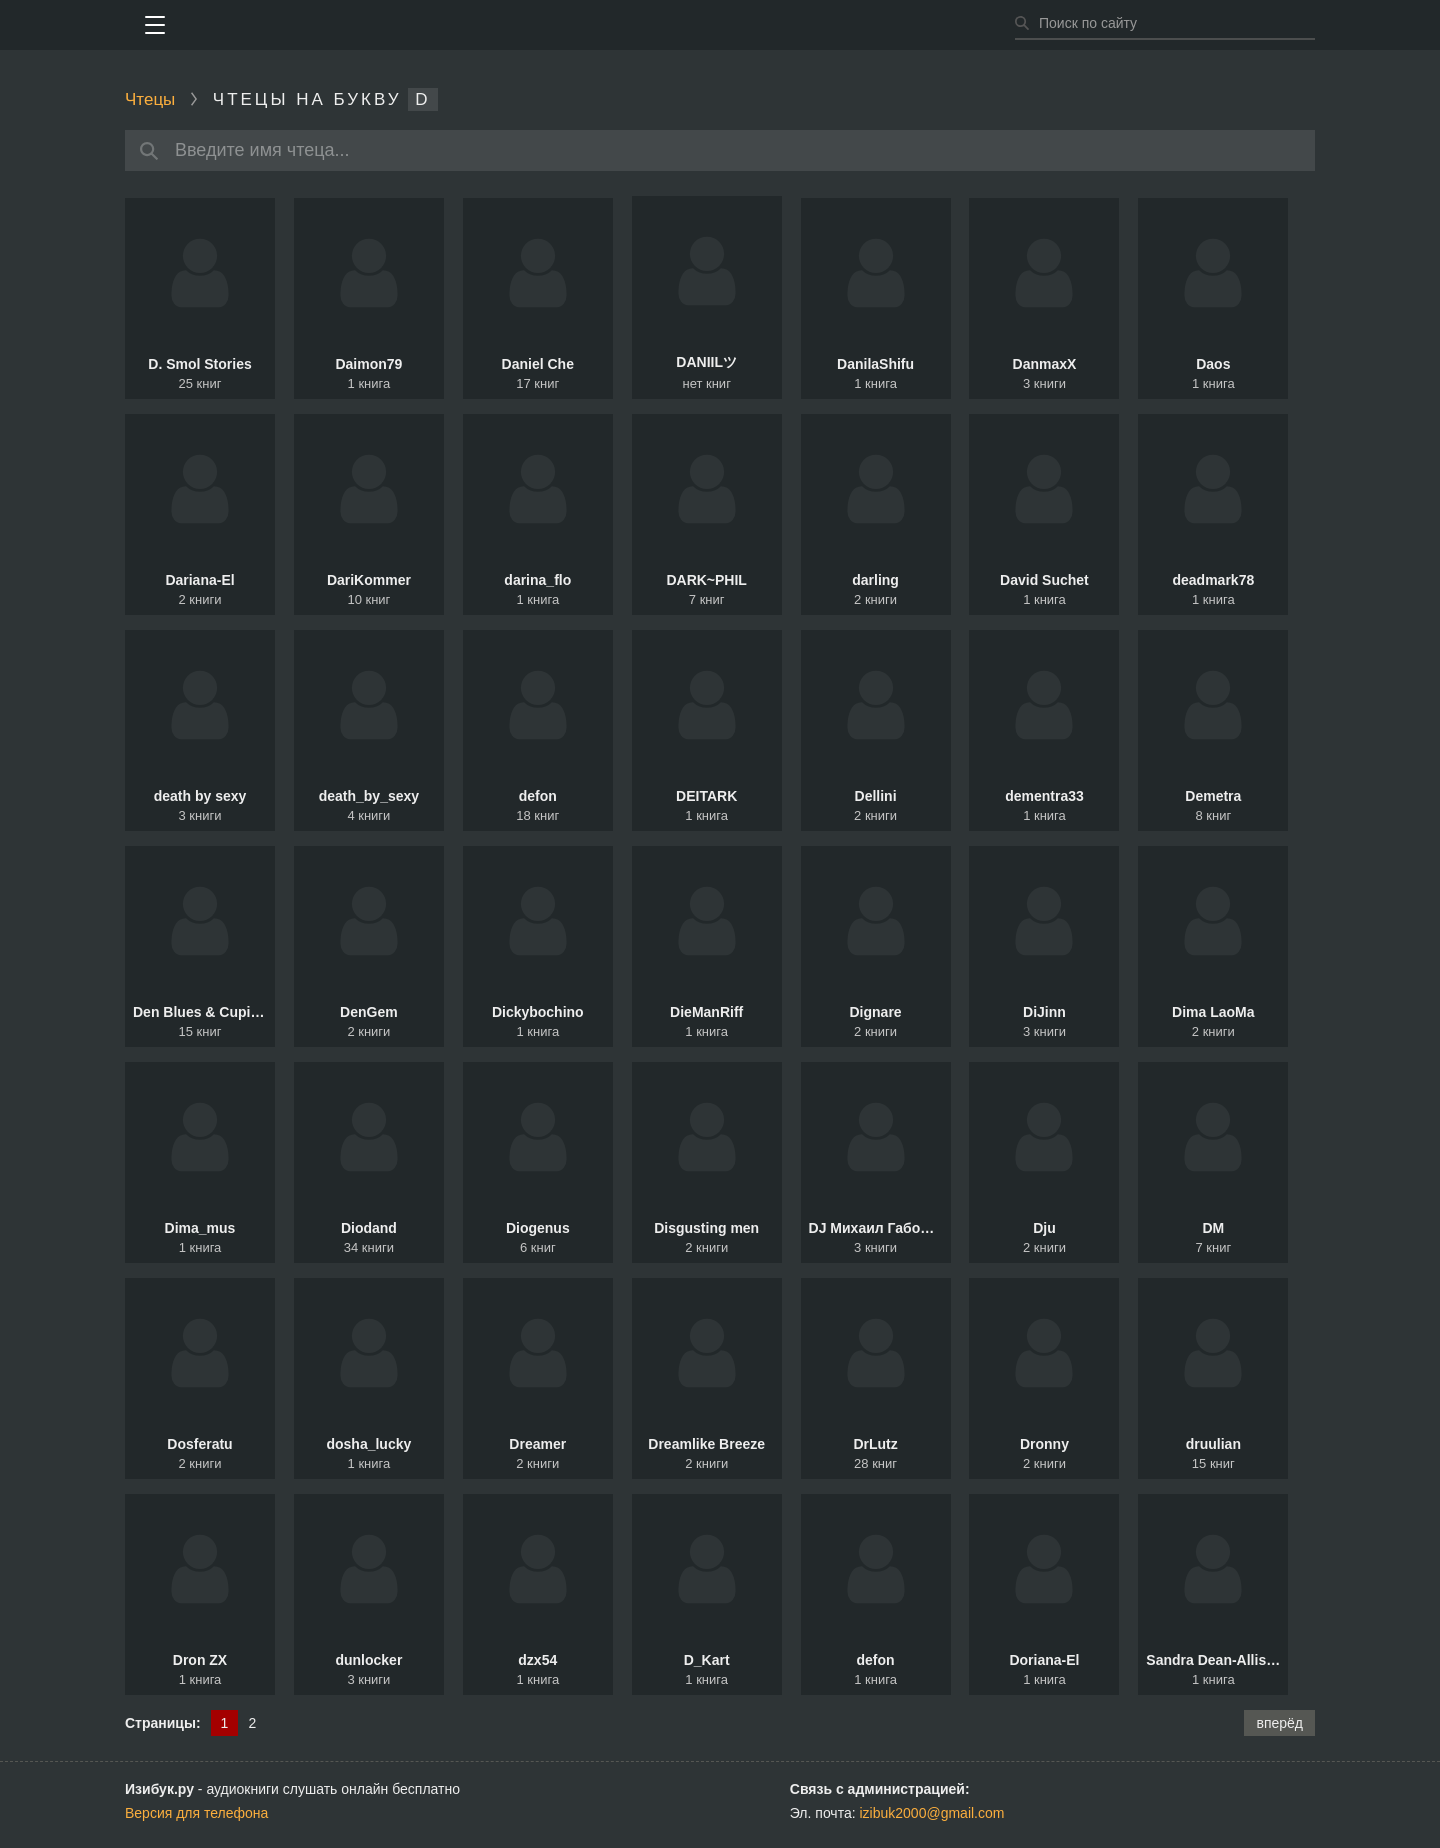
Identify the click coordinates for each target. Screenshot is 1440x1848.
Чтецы (150, 99)
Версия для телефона (196, 1813)
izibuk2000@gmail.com (932, 1813)
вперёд (1279, 1723)
